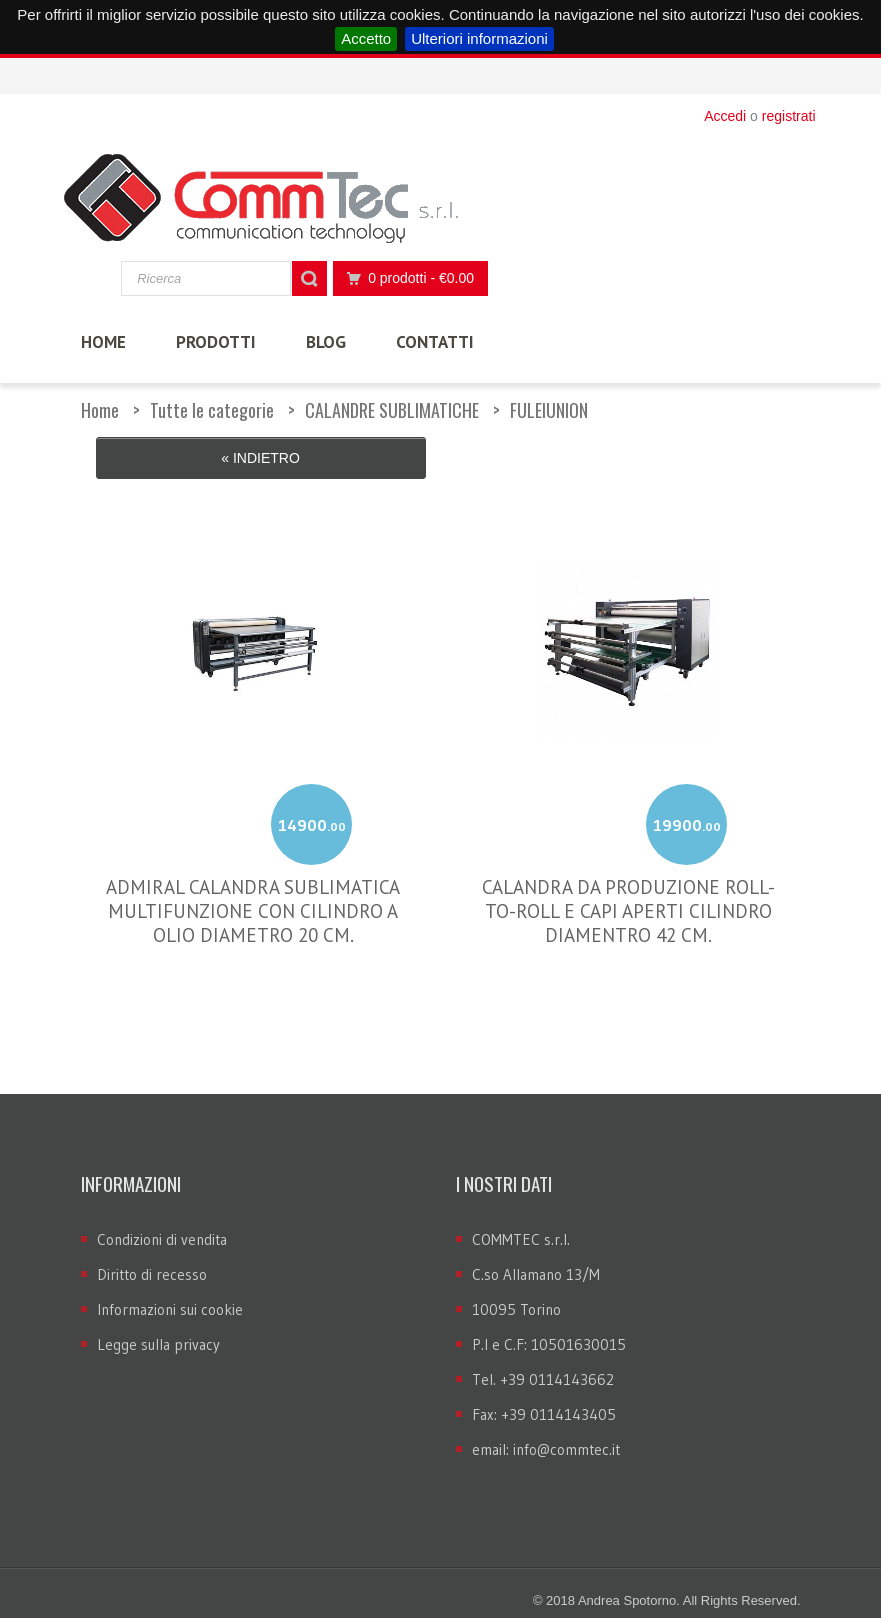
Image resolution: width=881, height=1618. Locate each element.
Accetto (366, 38)
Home (100, 410)
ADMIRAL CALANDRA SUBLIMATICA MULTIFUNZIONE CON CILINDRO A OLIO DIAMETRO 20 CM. (253, 896)
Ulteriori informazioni (479, 38)
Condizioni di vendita (162, 1223)
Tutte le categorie (212, 410)
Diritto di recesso (152, 1258)
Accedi (725, 116)
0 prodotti (405, 278)
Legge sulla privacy (158, 1328)
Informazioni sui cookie (170, 1293)
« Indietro (260, 458)
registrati (789, 116)
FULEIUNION (549, 410)
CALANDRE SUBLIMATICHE (392, 410)
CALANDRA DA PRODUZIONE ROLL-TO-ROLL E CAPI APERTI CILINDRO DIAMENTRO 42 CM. (628, 896)
